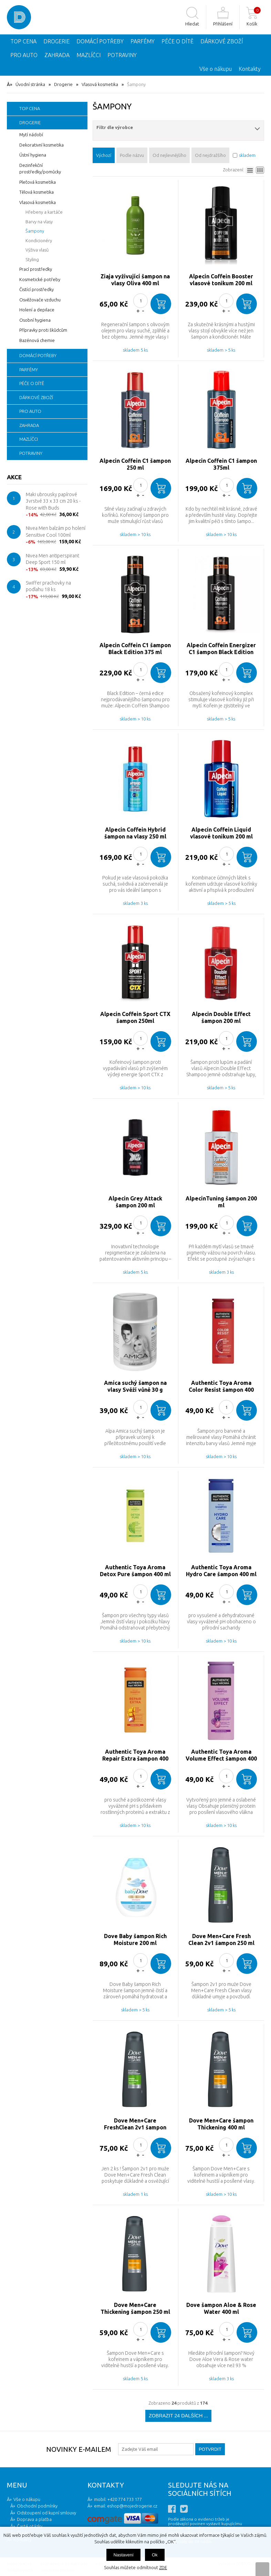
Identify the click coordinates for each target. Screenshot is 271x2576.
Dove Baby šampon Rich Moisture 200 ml (135, 1939)
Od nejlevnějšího (169, 155)
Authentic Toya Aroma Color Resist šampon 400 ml (221, 1386)
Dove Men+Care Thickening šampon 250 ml (135, 2308)
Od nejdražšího (210, 155)
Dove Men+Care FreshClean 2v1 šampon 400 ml (135, 2124)
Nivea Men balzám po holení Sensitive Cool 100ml (55, 531)
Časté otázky (29, 2526)
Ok (155, 2554)
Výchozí (103, 155)
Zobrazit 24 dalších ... (178, 2415)
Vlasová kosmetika (100, 84)
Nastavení (123, 2554)
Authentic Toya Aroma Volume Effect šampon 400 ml (221, 1755)
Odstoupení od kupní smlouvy (46, 2512)
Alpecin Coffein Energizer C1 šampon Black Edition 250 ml (221, 648)
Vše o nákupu (215, 69)
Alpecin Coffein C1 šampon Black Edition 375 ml (135, 648)
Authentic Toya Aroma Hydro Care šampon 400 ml (221, 1570)
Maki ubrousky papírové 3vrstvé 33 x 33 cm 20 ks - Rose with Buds (53, 501)
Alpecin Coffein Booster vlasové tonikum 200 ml (221, 279)
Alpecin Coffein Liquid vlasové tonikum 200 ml (221, 833)
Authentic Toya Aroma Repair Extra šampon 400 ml (135, 1755)
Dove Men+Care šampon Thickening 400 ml (221, 2123)
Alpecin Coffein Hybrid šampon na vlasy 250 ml (135, 833)
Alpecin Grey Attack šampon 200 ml (135, 1201)
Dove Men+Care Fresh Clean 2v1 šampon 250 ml (221, 1939)
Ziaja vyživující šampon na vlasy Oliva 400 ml (135, 279)
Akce (14, 477)
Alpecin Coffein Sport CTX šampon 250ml (135, 1017)
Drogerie (63, 84)
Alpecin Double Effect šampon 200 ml (221, 1017)
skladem (247, 155)
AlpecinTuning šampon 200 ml (221, 1201)
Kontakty (250, 69)
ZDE (163, 2567)
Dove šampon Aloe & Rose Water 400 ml (221, 2308)
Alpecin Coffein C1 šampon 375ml (221, 464)
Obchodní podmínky (37, 2505)
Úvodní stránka (30, 84)
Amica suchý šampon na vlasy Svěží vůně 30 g (135, 1386)
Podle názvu (132, 155)
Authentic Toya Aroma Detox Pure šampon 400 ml (135, 1570)
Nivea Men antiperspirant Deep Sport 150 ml (52, 559)
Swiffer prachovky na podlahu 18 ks (48, 586)
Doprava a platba (34, 2519)
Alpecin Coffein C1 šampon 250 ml (135, 464)
